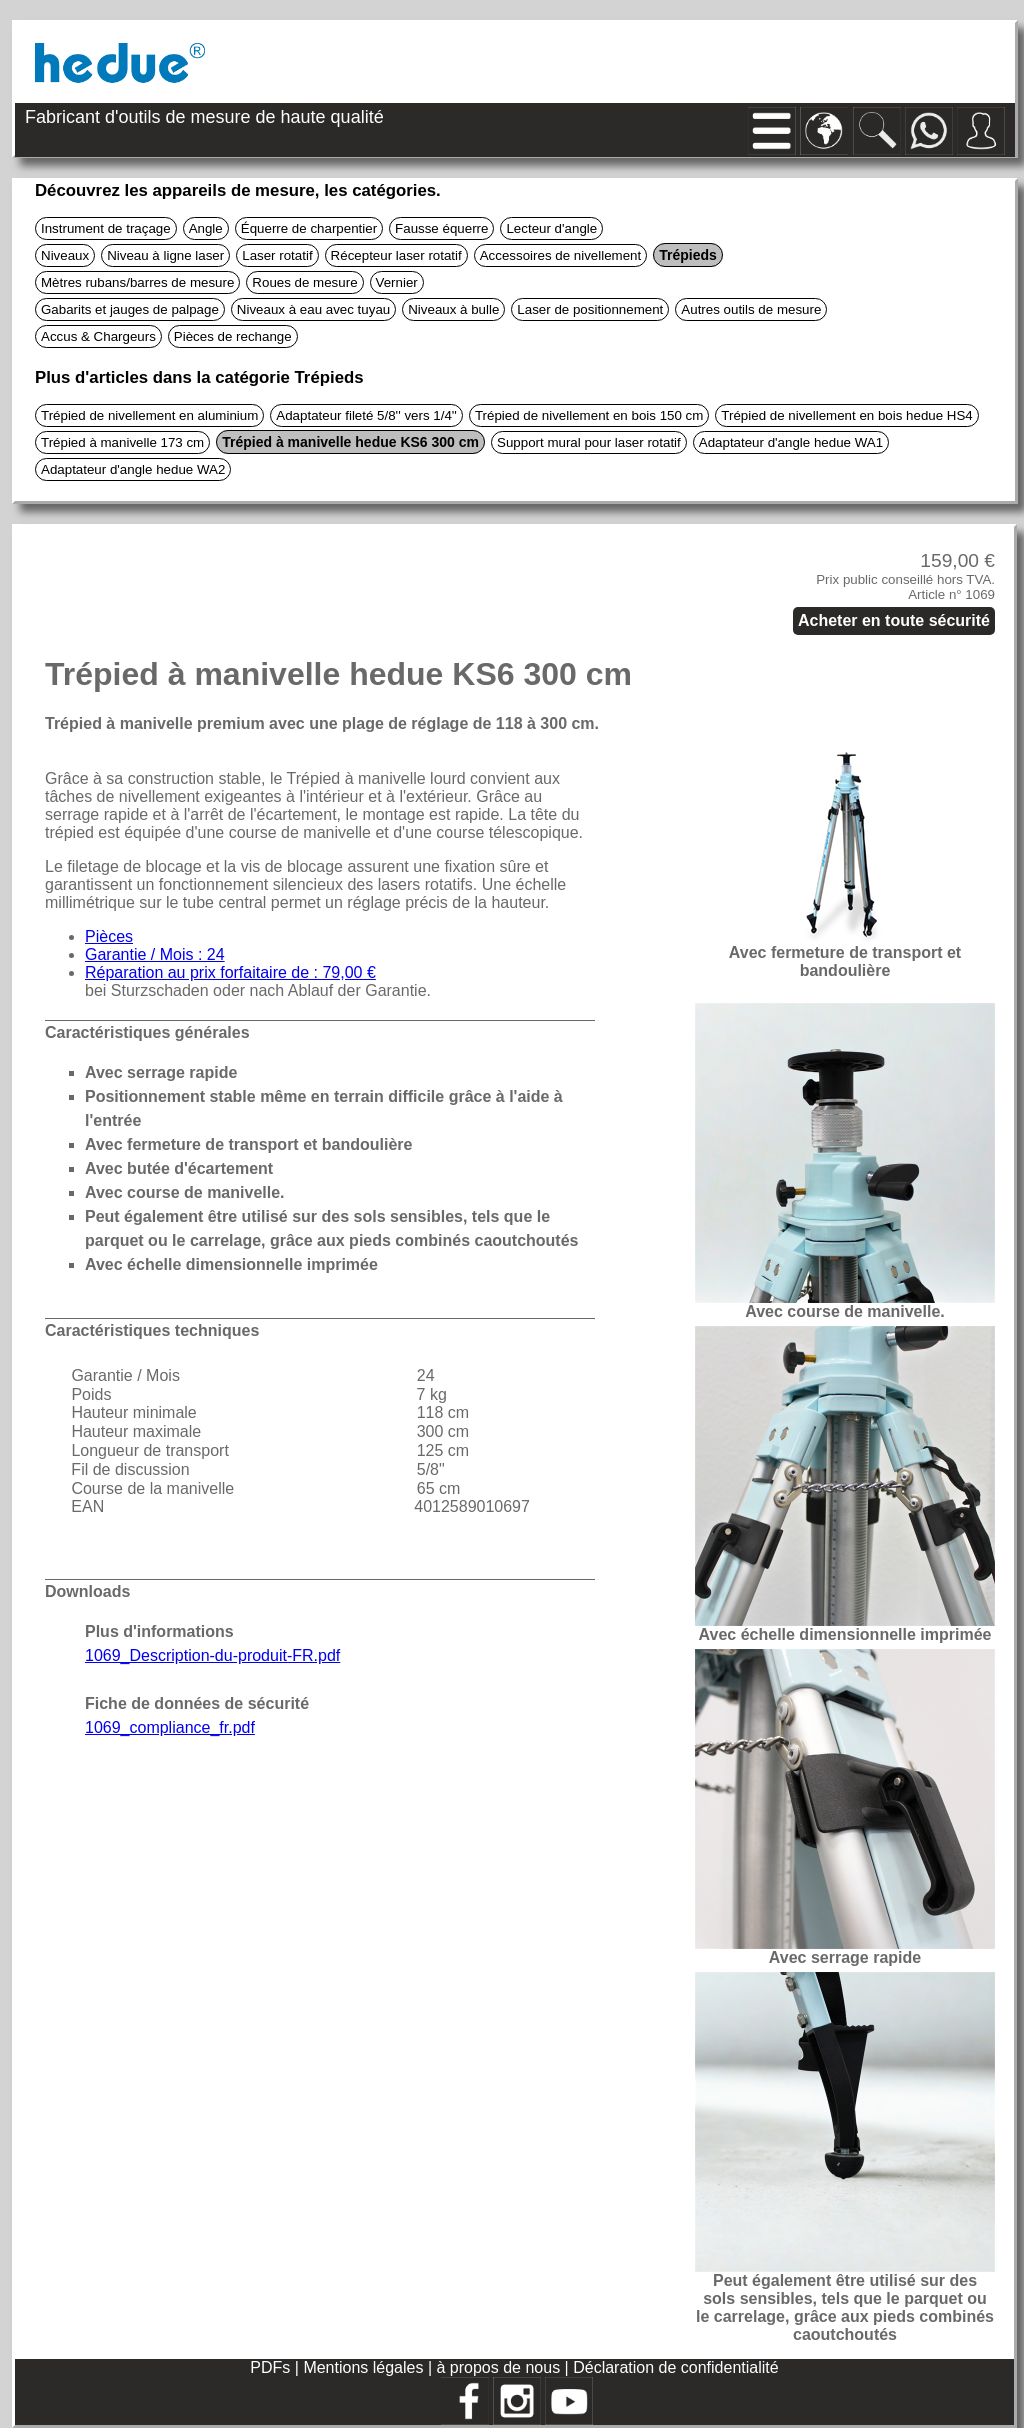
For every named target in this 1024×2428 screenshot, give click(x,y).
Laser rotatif (277, 255)
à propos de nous (501, 2367)
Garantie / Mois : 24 (155, 954)
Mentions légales (365, 2367)
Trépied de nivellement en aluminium (149, 415)
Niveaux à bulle (453, 309)
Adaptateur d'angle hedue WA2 (133, 469)
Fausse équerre (441, 228)
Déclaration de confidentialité (675, 2367)
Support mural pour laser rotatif (589, 442)
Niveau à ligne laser (165, 255)
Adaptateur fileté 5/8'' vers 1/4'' (366, 415)
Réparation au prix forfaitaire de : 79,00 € (230, 972)
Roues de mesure (304, 282)
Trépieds (688, 255)
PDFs (270, 2367)
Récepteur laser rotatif (396, 255)
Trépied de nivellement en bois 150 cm (589, 415)
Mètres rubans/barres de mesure (137, 282)
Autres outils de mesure (751, 309)
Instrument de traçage (106, 228)
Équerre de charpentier (309, 228)
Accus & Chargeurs (98, 336)
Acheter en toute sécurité (894, 620)
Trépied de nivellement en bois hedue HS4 (846, 415)
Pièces (109, 936)
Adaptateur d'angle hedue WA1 (791, 442)
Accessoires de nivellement (561, 255)
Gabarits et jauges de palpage (130, 309)
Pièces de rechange (233, 336)
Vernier (397, 282)
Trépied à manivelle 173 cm (122, 442)
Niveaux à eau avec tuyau (313, 309)
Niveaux (65, 255)
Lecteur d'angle (551, 228)
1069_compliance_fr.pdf (170, 1727)
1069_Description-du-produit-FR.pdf (212, 1655)
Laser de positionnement (590, 309)
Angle (206, 228)
